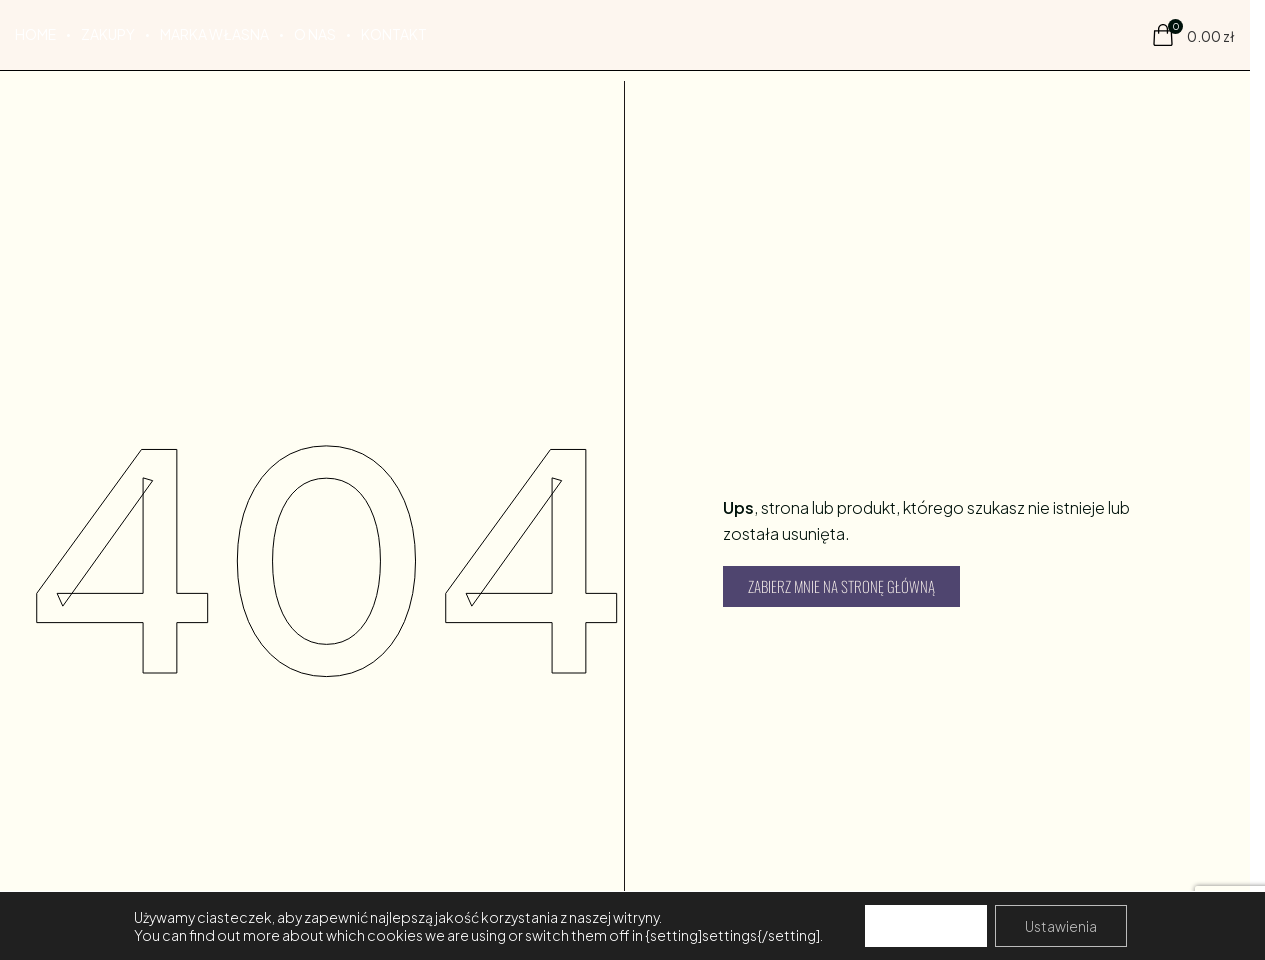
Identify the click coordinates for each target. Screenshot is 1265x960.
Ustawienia (1061, 926)
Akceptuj (926, 926)
